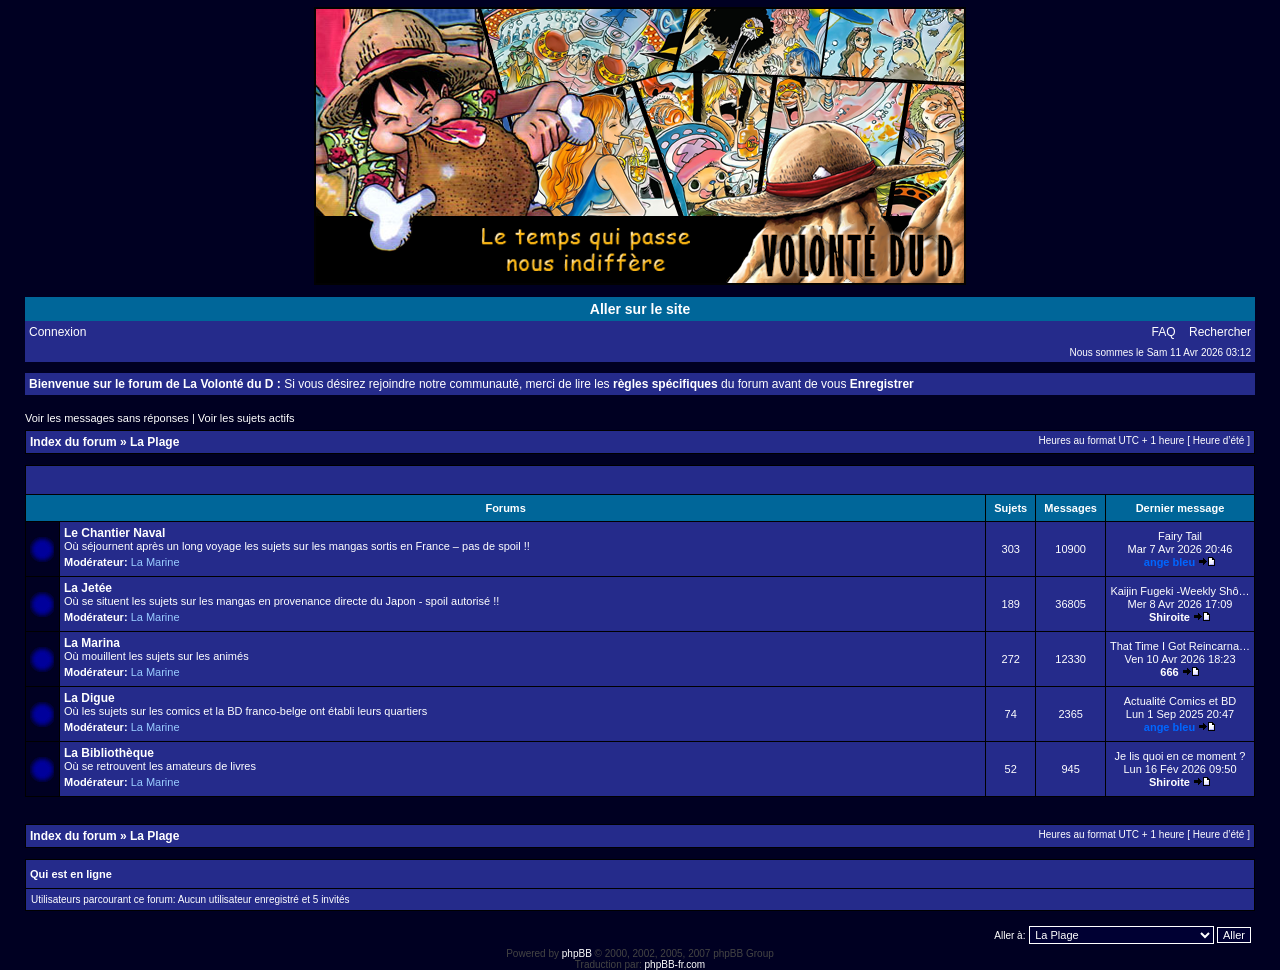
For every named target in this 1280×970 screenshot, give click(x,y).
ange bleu (1169, 562)
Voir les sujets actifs (246, 418)
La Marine (155, 562)
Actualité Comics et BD (1180, 701)
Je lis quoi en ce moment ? (1180, 756)
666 (1169, 672)
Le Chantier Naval (114, 533)
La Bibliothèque (109, 753)
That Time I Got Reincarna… (1180, 646)
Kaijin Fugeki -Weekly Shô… (1179, 591)
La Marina (92, 643)
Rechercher (1220, 332)
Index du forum (73, 442)
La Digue (89, 698)
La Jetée (88, 588)
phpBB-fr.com (675, 964)
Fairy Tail (1180, 536)
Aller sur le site (640, 309)
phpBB (577, 953)
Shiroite (1169, 617)
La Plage (154, 442)
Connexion (57, 332)
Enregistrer (882, 384)
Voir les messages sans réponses (107, 418)
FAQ (1164, 332)
